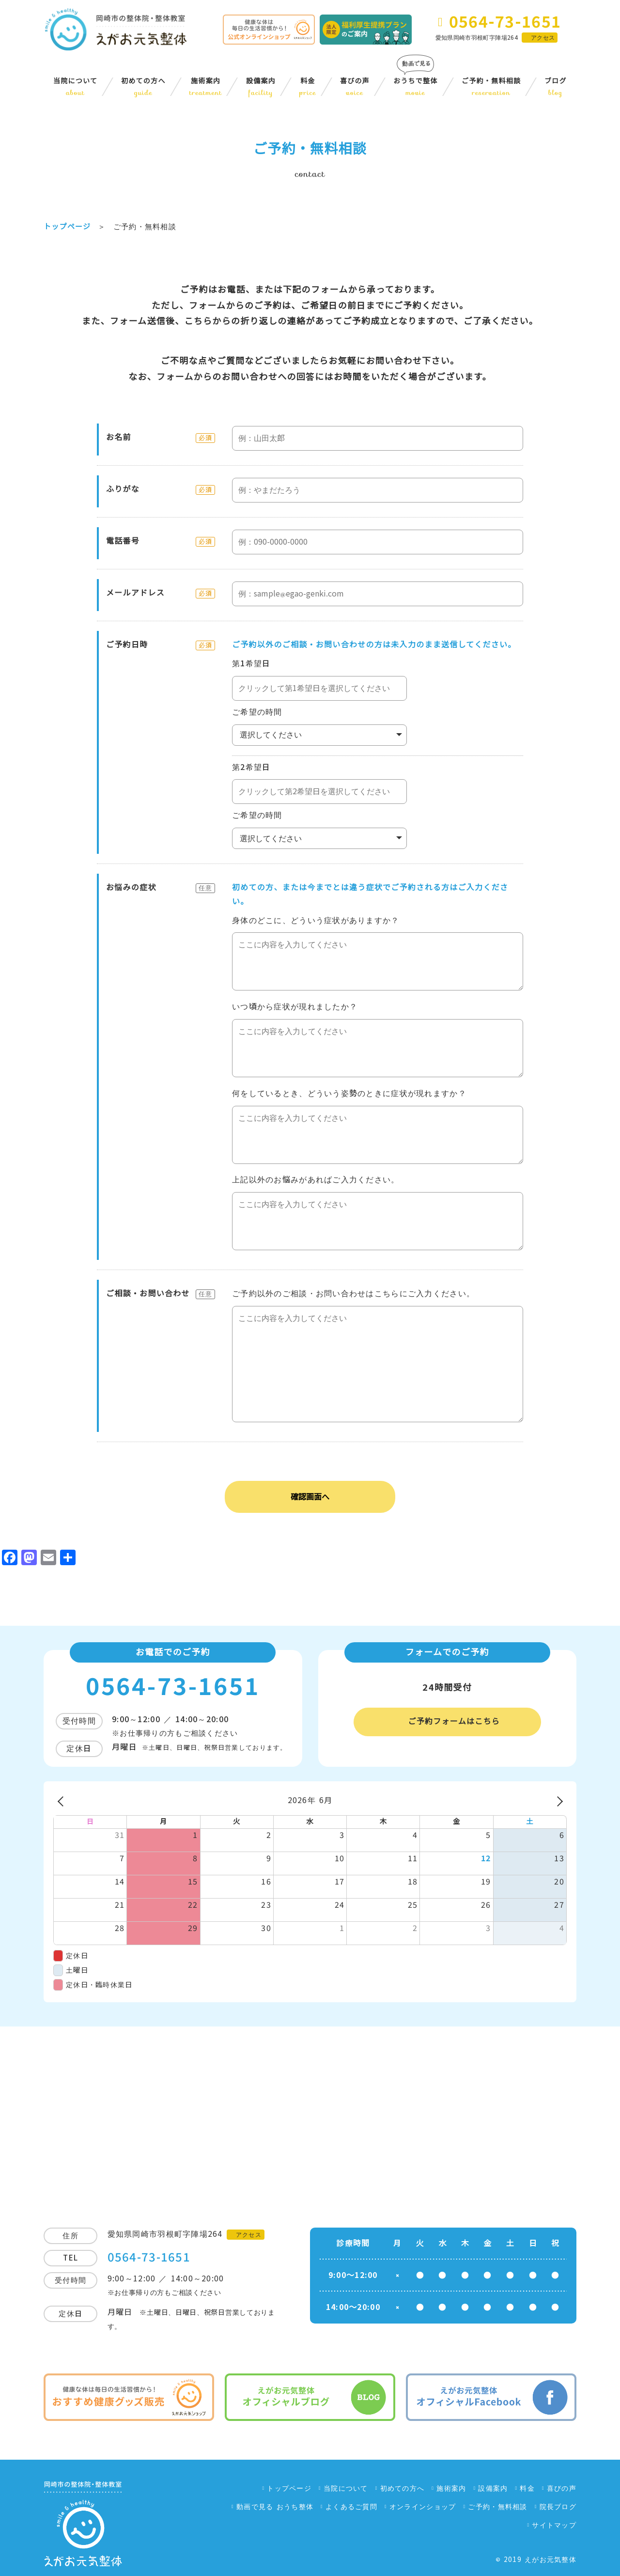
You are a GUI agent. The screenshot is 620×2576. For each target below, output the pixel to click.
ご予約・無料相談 (491, 87)
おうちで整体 (415, 87)
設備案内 (261, 87)
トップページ (289, 2488)
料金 (307, 87)
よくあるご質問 (351, 2506)
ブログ (555, 87)
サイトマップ (554, 2525)
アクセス (543, 37)
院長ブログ (558, 2506)
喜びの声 (355, 87)
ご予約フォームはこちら (454, 1721)
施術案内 (205, 87)
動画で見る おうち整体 (274, 2506)
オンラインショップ (422, 2506)
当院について (75, 87)
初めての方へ (143, 87)
